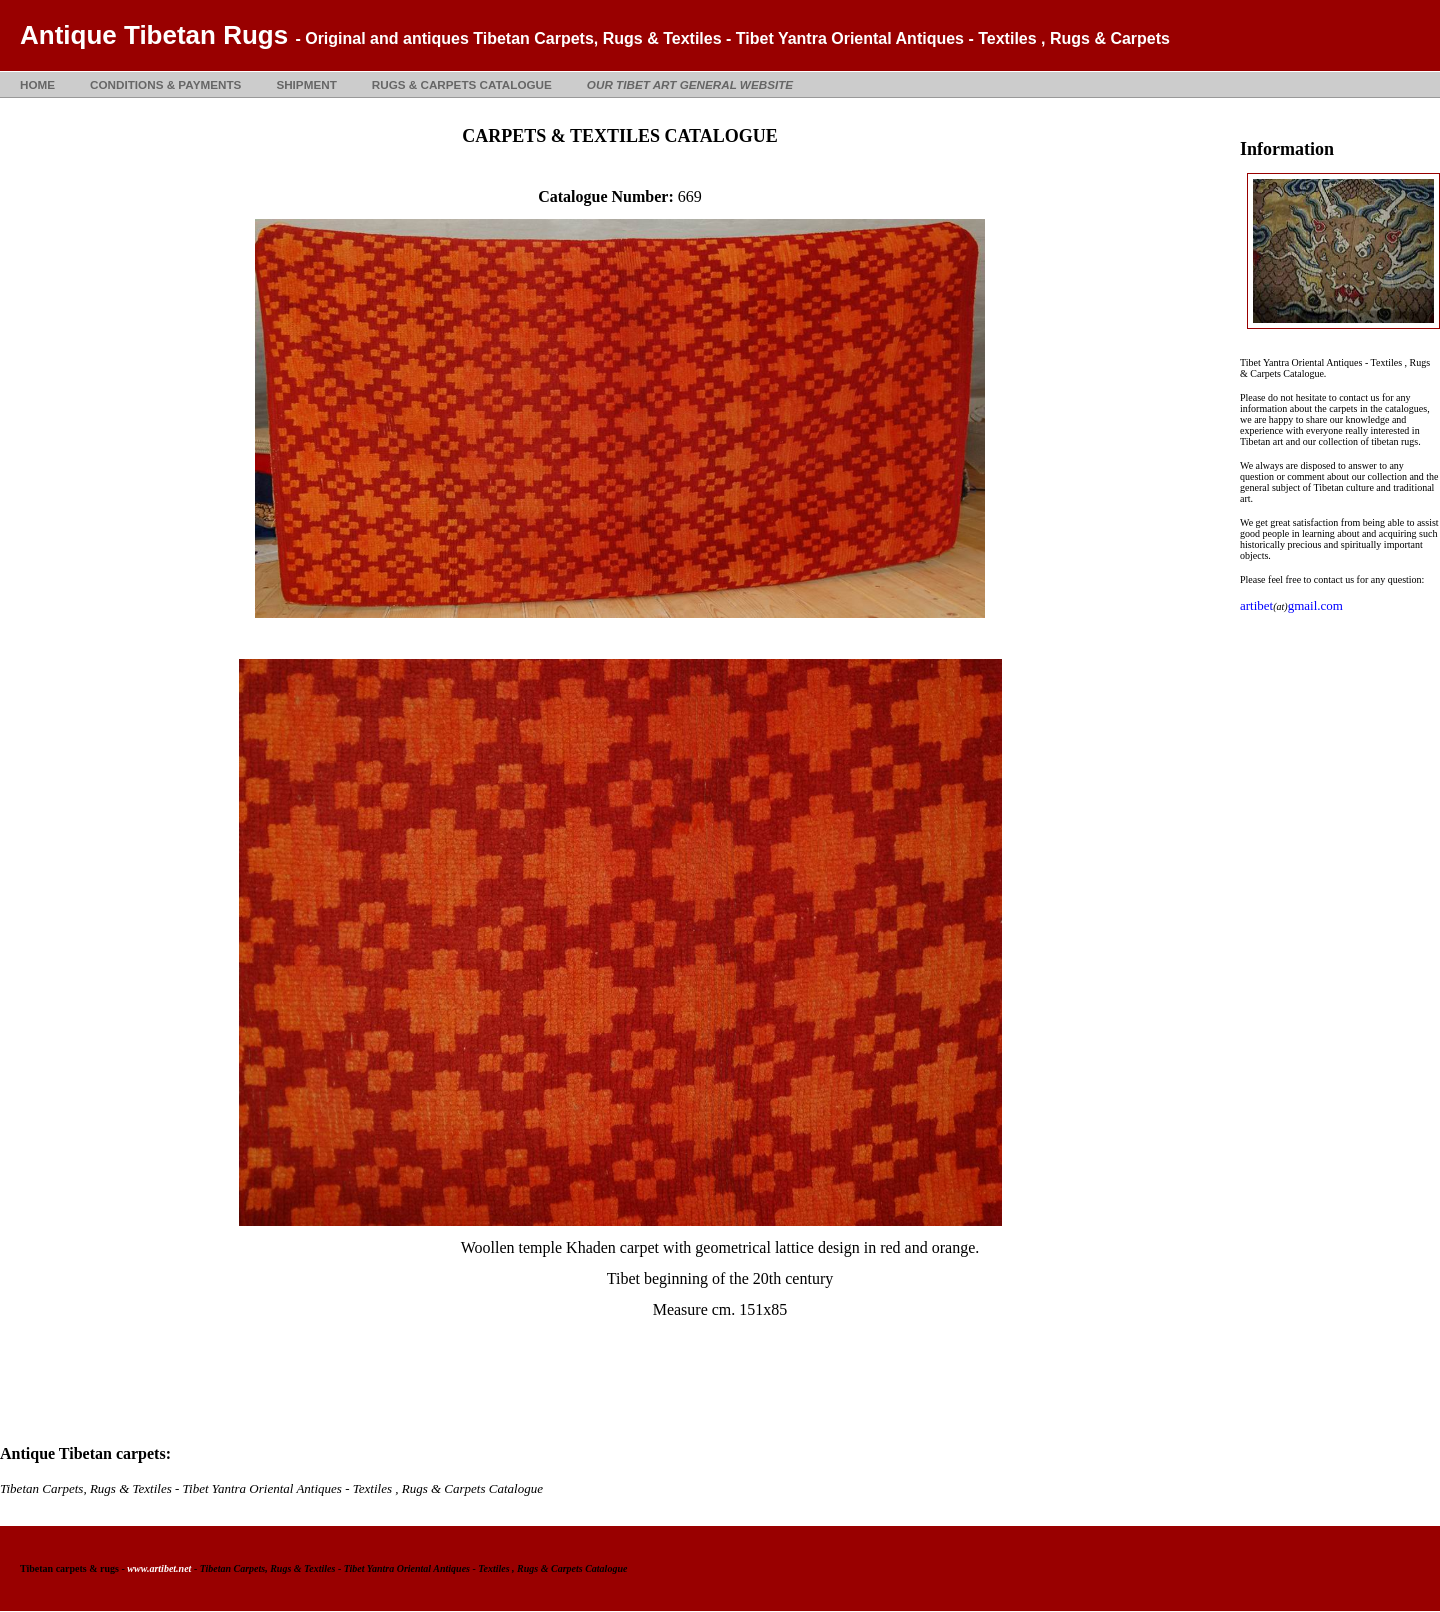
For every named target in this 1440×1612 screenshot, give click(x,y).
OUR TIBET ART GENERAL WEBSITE (690, 84)
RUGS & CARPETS (462, 84)
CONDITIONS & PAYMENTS (165, 84)
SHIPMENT (306, 84)
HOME (37, 84)
